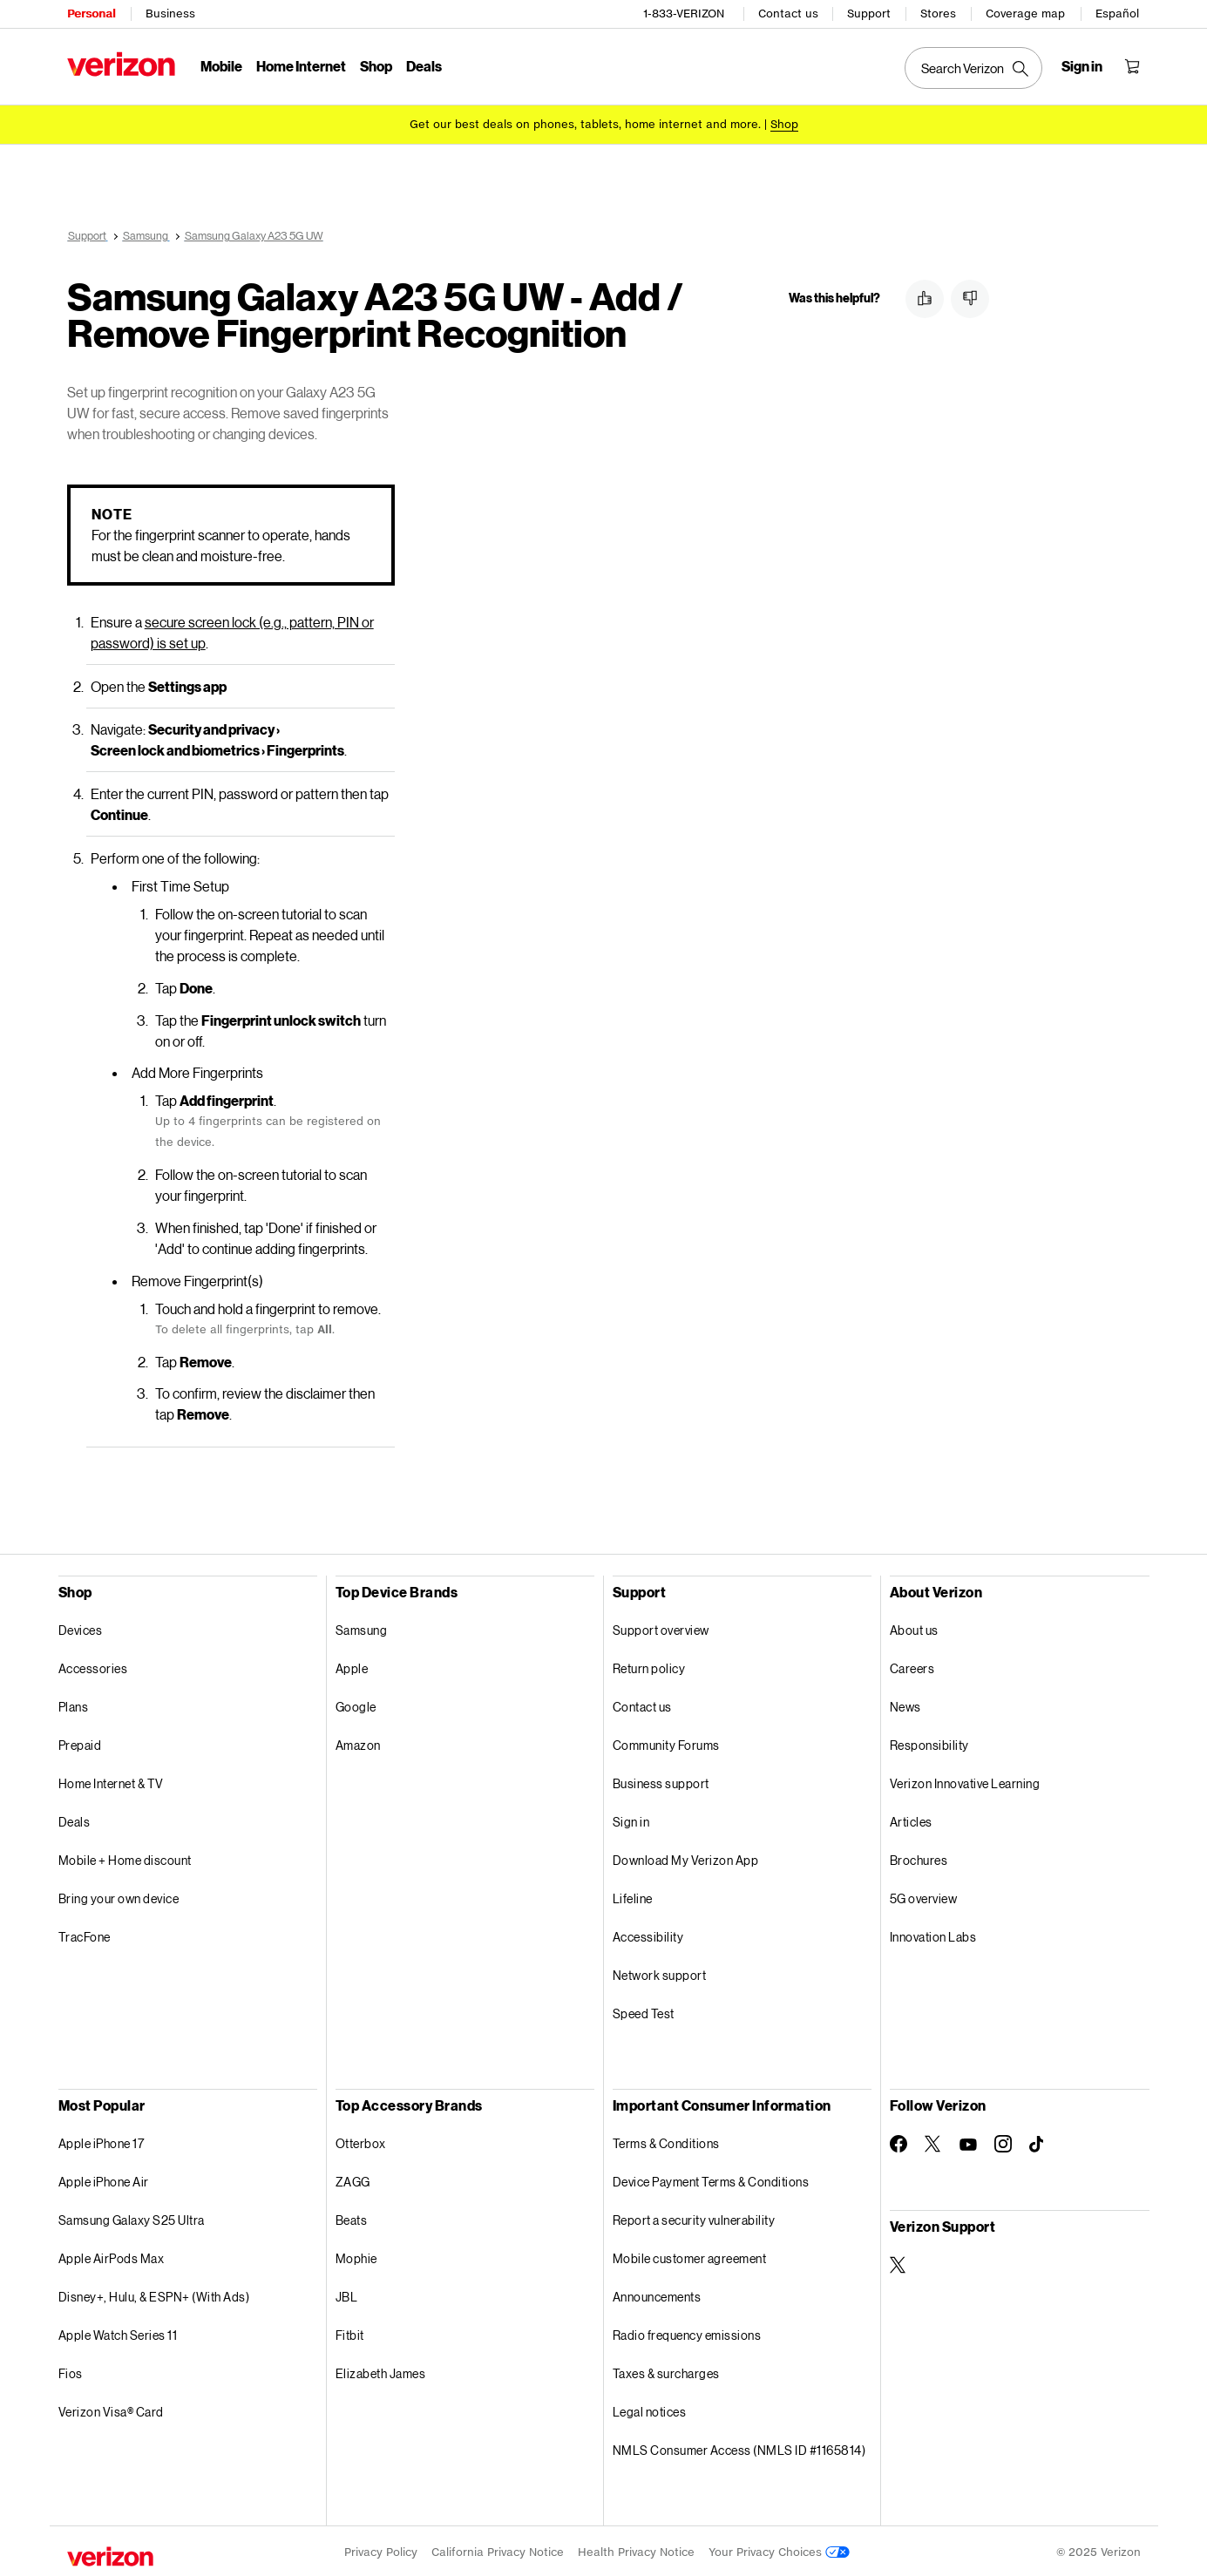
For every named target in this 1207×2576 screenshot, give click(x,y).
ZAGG (353, 2179)
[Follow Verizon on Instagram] (1003, 2141)
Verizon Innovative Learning (965, 1780)
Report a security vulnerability (694, 2217)
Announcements (657, 2294)
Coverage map (1025, 13)
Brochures (919, 1857)
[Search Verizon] (973, 68)
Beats (352, 2217)
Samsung (362, 1627)
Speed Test (644, 2010)
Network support (660, 1972)
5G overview (924, 1895)
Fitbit (350, 2332)
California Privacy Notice (497, 2549)
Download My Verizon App (686, 1857)
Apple (352, 1665)
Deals (74, 1819)
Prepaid (80, 1742)
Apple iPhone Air (103, 2179)
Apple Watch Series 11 (118, 2332)
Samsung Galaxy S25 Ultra (131, 2217)
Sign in (631, 1819)
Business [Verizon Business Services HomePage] (170, 13)
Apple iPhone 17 (101, 2140)
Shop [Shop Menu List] (376, 66)
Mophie (356, 2255)
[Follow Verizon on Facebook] (898, 2141)
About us (914, 1627)
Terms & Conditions (666, 2140)
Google (356, 1704)
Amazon (358, 1742)
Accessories (93, 1665)
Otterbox (361, 2140)
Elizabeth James (381, 2370)
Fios (70, 2370)
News (905, 1704)
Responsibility (929, 1742)
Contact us (788, 13)
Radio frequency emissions (687, 2332)
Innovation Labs (933, 1934)
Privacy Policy (380, 2549)
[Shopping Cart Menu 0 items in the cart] (1132, 66)
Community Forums (666, 1742)
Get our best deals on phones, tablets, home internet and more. (585, 124)
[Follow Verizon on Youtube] (968, 2142)
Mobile (221, 66)
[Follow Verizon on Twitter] (933, 2141)
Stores (938, 13)
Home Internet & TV (111, 1780)
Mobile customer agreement (690, 2255)
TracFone (84, 1934)
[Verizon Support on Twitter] (898, 2262)
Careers (912, 1665)
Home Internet (301, 66)
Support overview (661, 1627)
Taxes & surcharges (666, 2370)
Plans (73, 1704)
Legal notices (650, 2409)
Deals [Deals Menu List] (424, 66)
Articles (911, 1819)
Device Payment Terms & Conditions (711, 2179)
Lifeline (633, 1895)
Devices (80, 1627)
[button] (924, 299)
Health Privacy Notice (636, 2549)
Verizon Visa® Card (111, 2409)
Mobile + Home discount (125, 1857)
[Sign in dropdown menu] (1081, 66)
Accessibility (648, 1934)
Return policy (649, 1665)
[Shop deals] (784, 124)
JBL (347, 2294)
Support (869, 13)
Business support (661, 1780)
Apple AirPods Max (111, 2255)
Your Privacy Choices (779, 2549)
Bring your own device (119, 1895)
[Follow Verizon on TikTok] (1038, 2142)
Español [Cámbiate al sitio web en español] (1117, 13)
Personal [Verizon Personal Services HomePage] (91, 13)
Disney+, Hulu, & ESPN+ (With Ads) (154, 2294)
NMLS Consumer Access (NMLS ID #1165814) (739, 2447)
